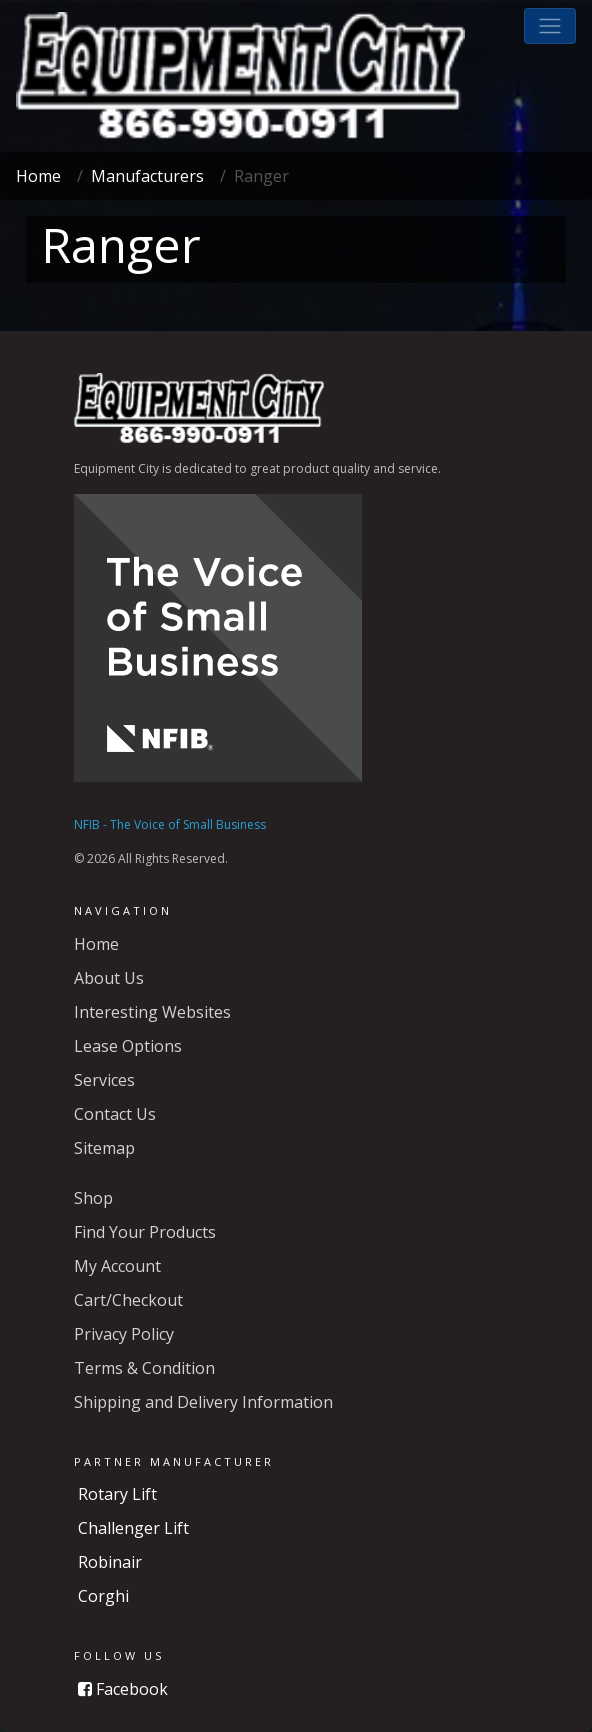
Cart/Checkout (128, 1300)
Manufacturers (147, 176)
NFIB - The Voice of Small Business (170, 824)
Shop (93, 1198)
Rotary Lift (117, 1494)
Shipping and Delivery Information (203, 1402)
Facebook (123, 1689)
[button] (550, 26)
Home (38, 176)
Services (104, 1080)
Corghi (103, 1596)
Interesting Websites (152, 1012)
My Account (117, 1266)
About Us (109, 978)
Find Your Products (145, 1232)
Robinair (110, 1562)
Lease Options (128, 1046)
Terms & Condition (144, 1368)
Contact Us (115, 1114)
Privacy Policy (124, 1334)
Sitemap (104, 1148)
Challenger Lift (133, 1528)
